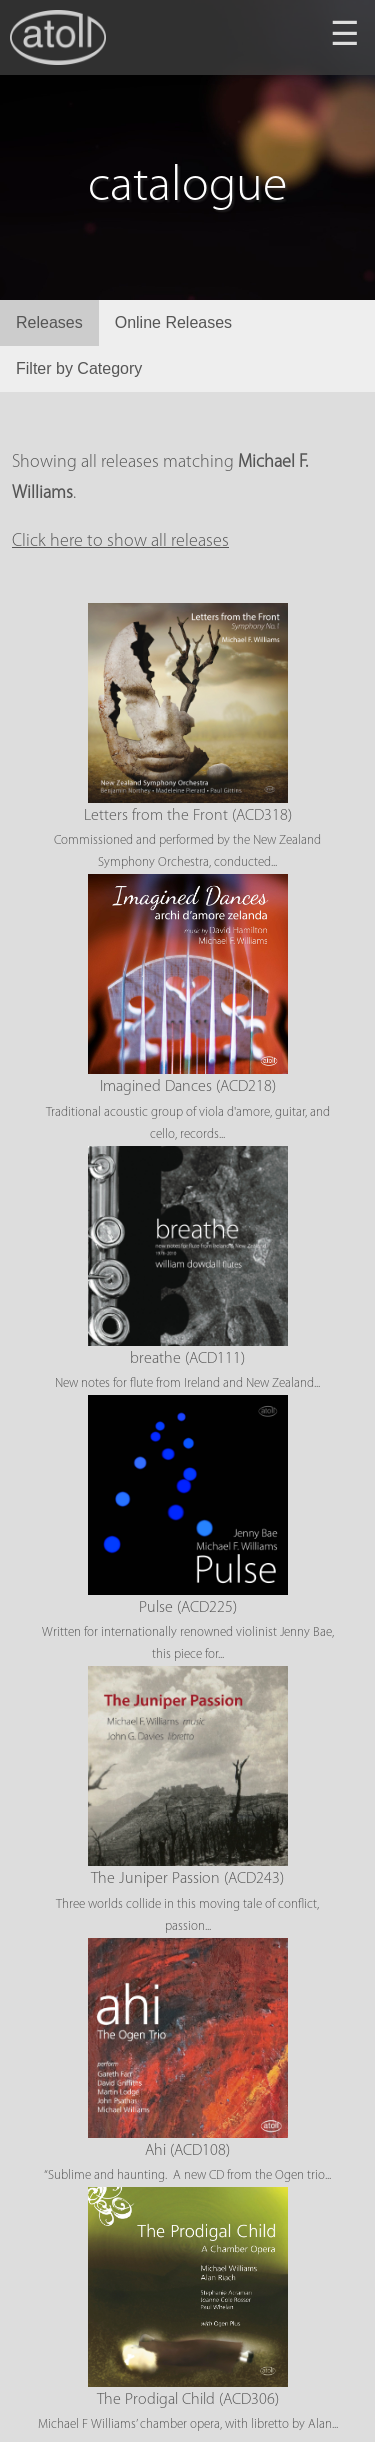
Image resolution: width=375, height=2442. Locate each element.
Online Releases (173, 322)
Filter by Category (79, 368)
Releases (49, 322)
